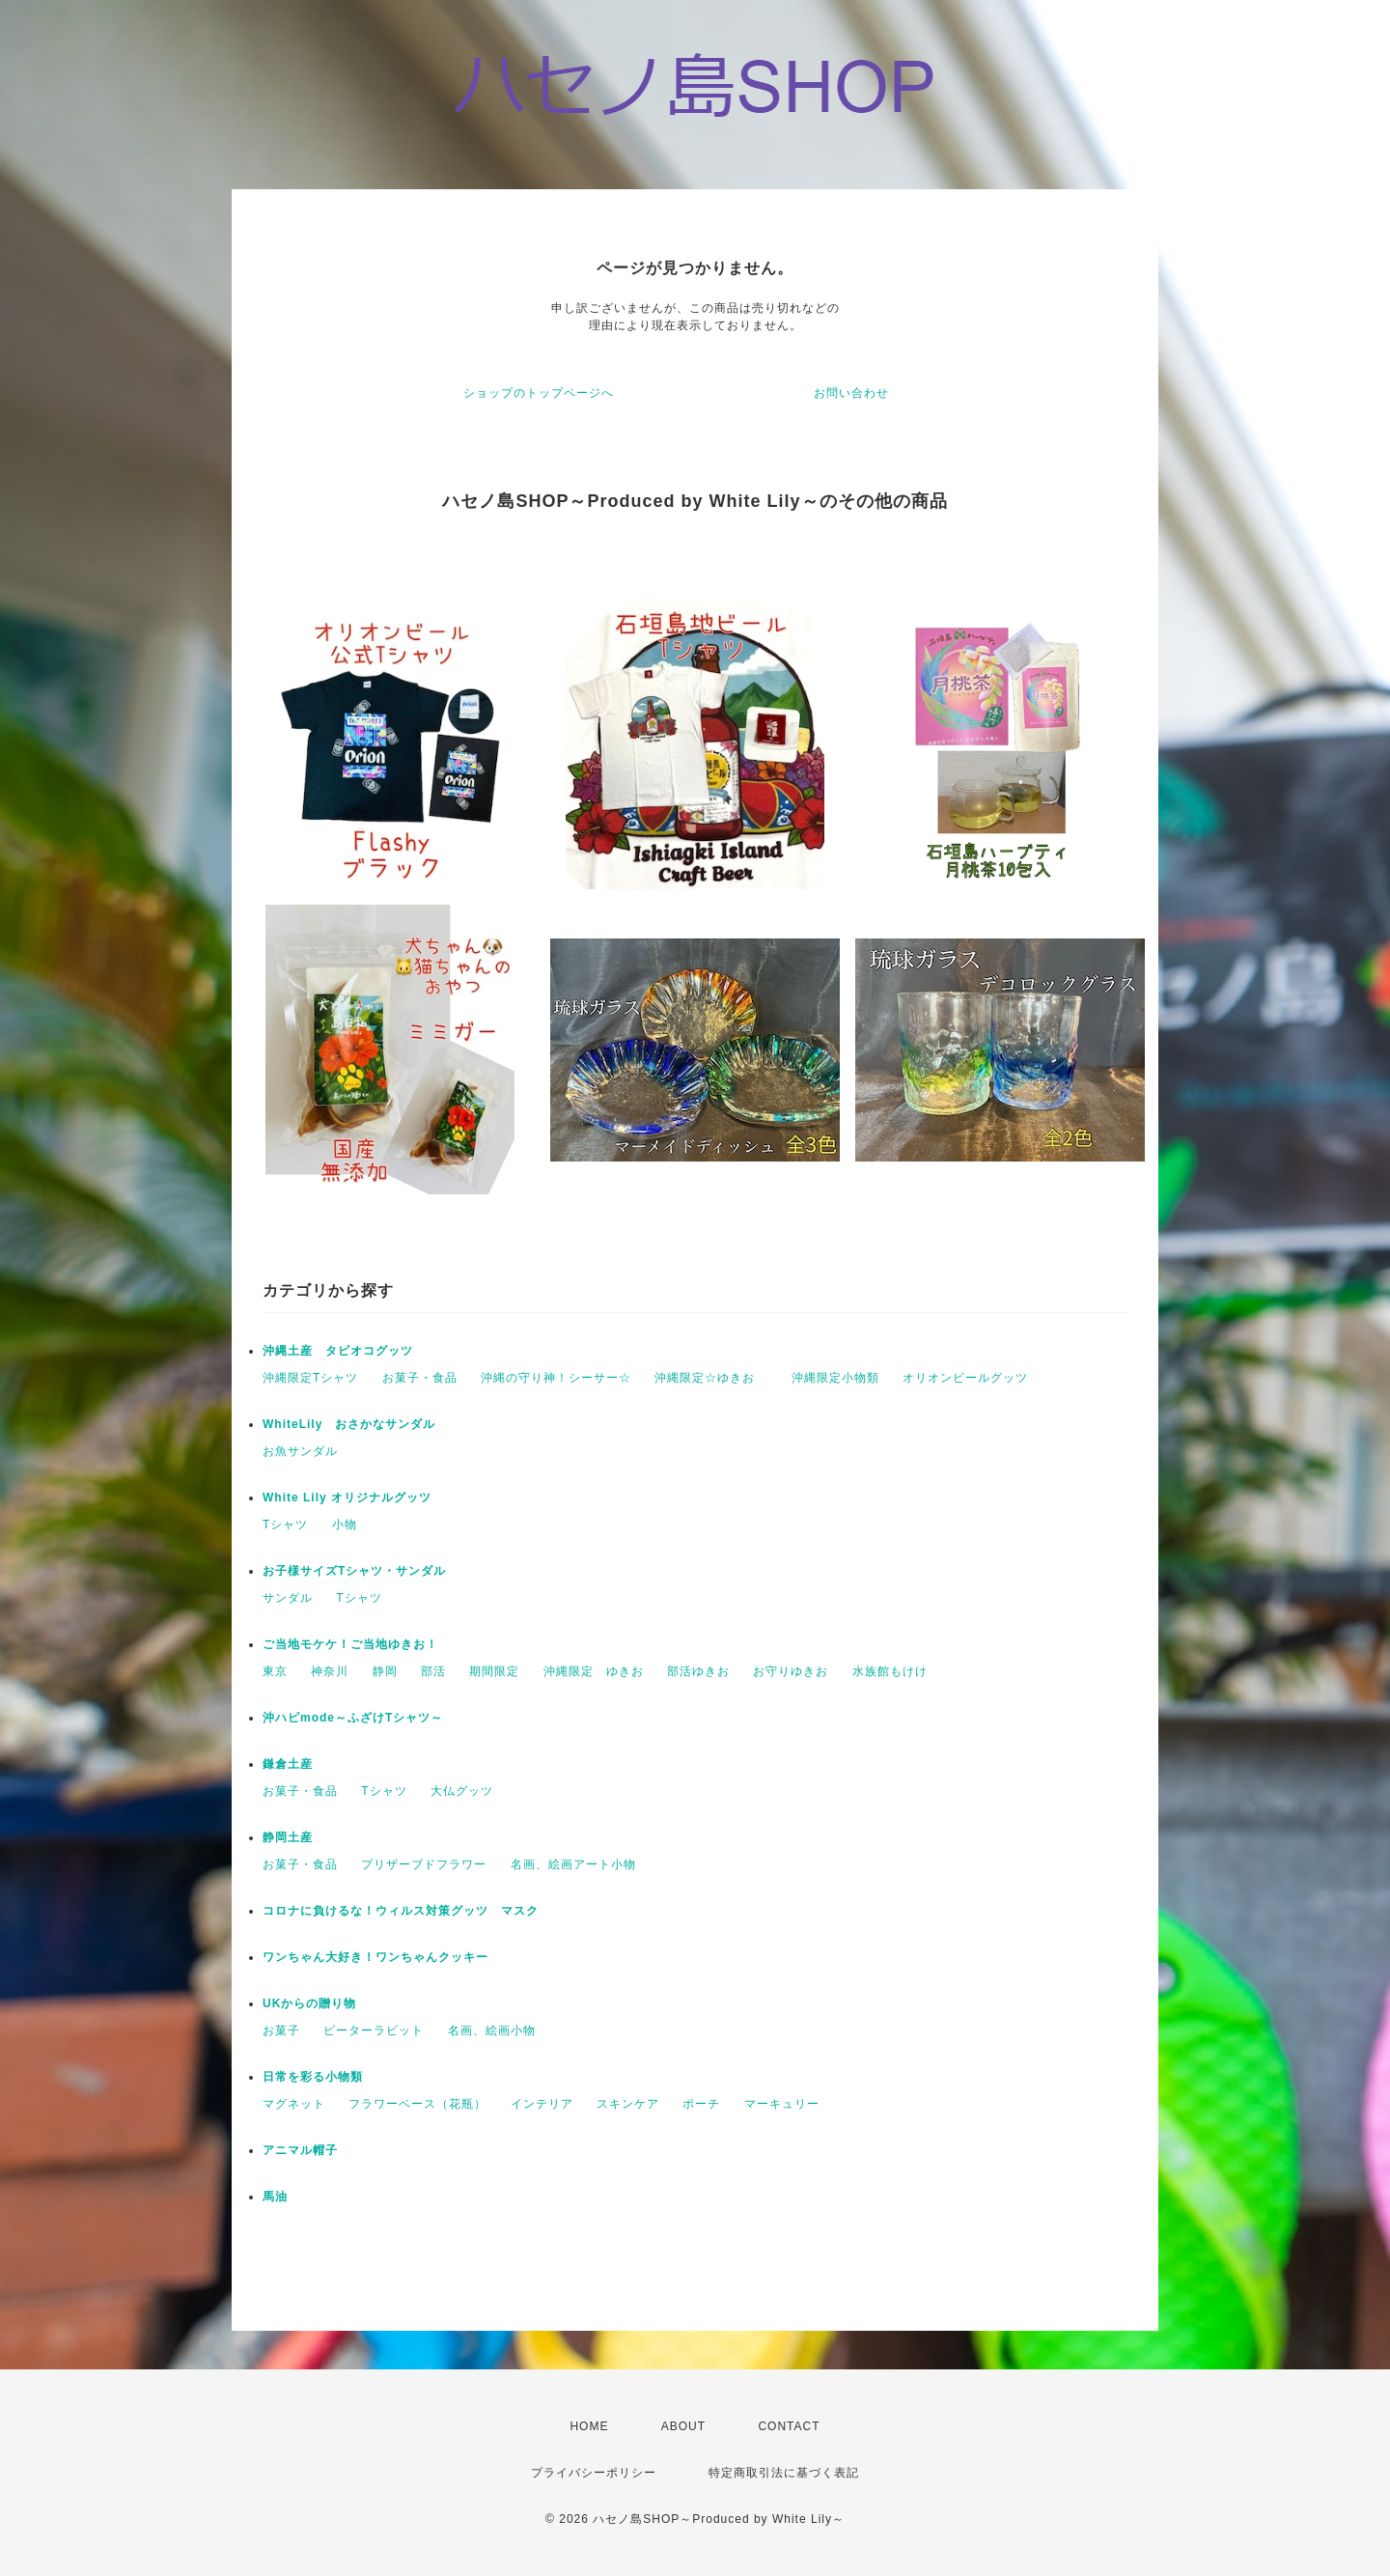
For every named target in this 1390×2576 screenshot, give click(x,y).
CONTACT (789, 2426)
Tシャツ (285, 1524)
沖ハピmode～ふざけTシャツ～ (353, 1717)
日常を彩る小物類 (313, 2077)
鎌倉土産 (288, 1764)
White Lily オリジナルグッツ (347, 1497)
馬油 (275, 2196)
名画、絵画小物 (492, 2030)
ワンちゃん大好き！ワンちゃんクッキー (375, 1957)
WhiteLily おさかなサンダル (349, 1424)
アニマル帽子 (300, 2150)
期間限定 (494, 1671)
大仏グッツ (462, 1791)
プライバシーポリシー (593, 2472)
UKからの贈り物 (309, 2003)
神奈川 (329, 1671)
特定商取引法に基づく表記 (784, 2472)
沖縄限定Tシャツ (310, 1378)
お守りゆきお (790, 1671)
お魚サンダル (300, 1451)
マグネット (294, 2104)
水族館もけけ (890, 1671)
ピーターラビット (373, 2030)
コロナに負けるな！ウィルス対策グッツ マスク (401, 1911)
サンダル (288, 1598)
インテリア (542, 2104)
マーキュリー (782, 2104)
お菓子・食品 (420, 1378)
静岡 (385, 1671)
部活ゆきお (698, 1671)
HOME (589, 2426)
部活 (433, 1671)
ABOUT (683, 2426)
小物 (344, 1524)
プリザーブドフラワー (423, 1864)
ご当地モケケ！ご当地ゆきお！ (350, 1644)
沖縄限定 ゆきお (593, 1671)
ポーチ (701, 2104)
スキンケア (628, 2104)
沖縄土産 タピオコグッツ (338, 1351)
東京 (275, 1671)
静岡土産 (288, 1837)
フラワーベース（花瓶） (417, 2104)
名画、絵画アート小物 (573, 1864)
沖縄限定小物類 (835, 1378)
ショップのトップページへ (538, 393)
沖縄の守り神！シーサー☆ (556, 1378)
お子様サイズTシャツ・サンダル (354, 1571)
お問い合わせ (851, 393)
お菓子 (281, 2030)
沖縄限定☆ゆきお (710, 1378)
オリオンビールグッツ (965, 1378)
